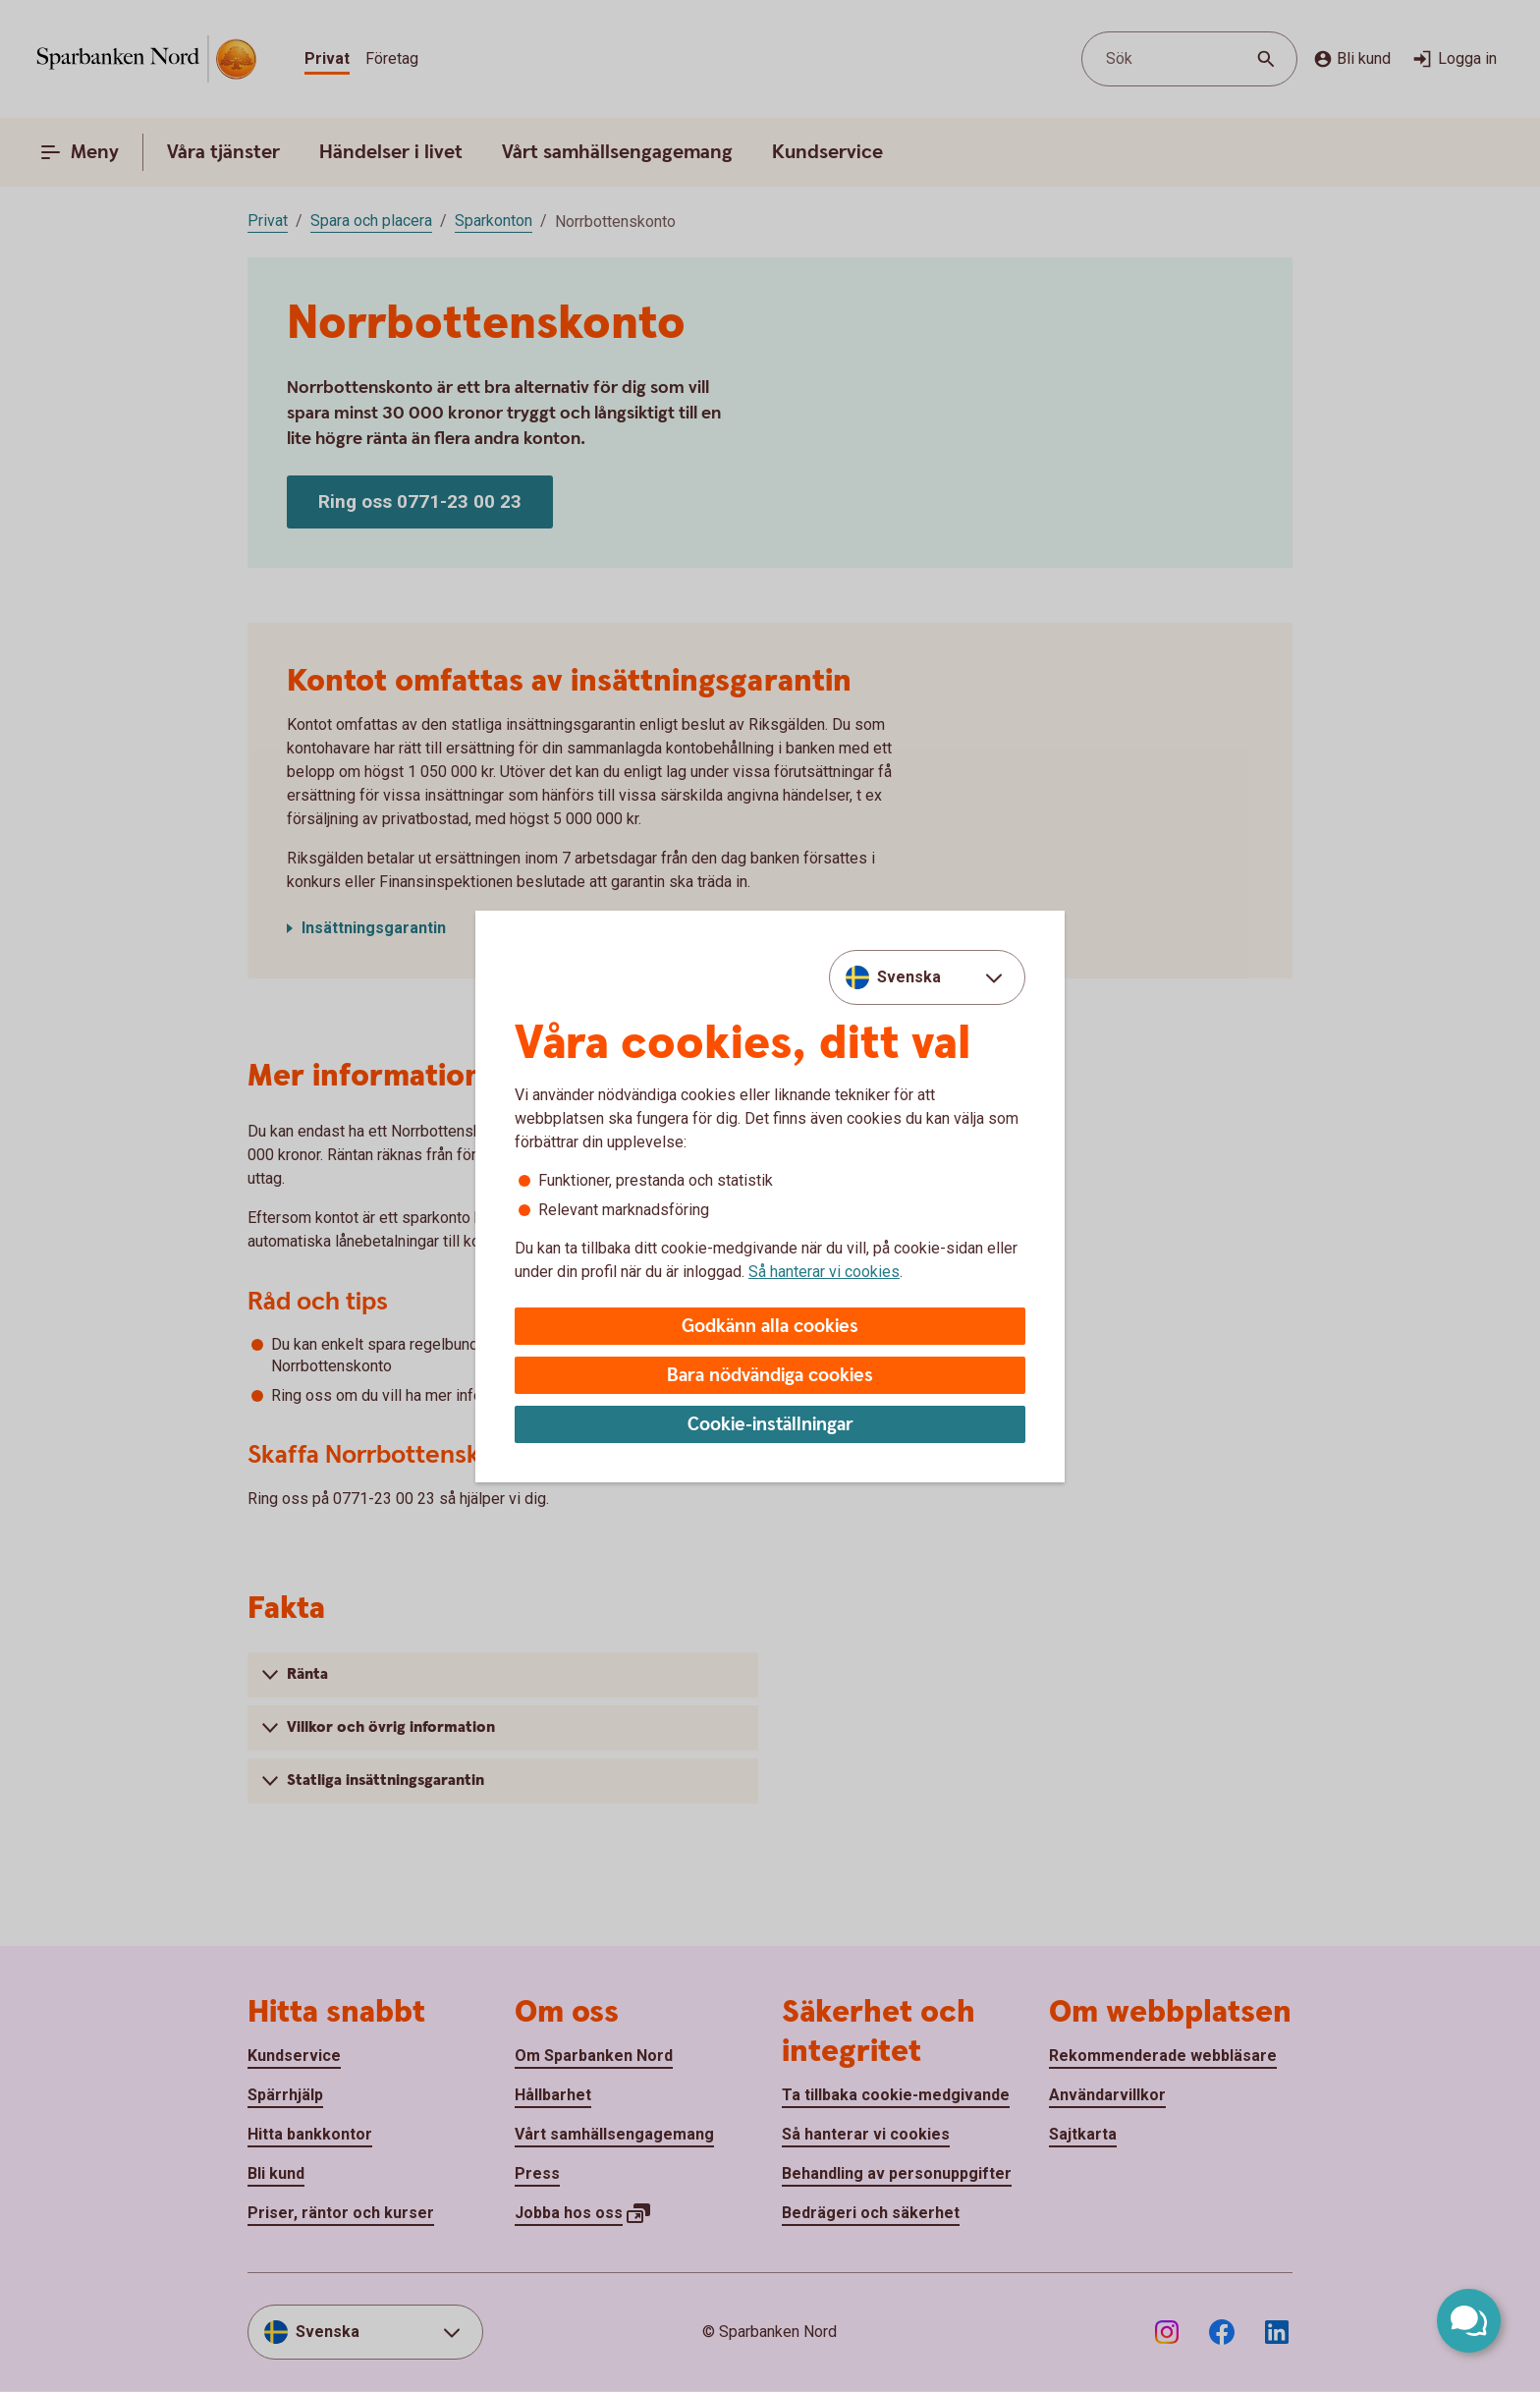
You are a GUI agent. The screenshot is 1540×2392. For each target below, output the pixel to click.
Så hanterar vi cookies (824, 1271)
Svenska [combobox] (909, 977)
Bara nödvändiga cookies (770, 1375)
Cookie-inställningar (770, 1425)
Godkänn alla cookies (770, 1326)
